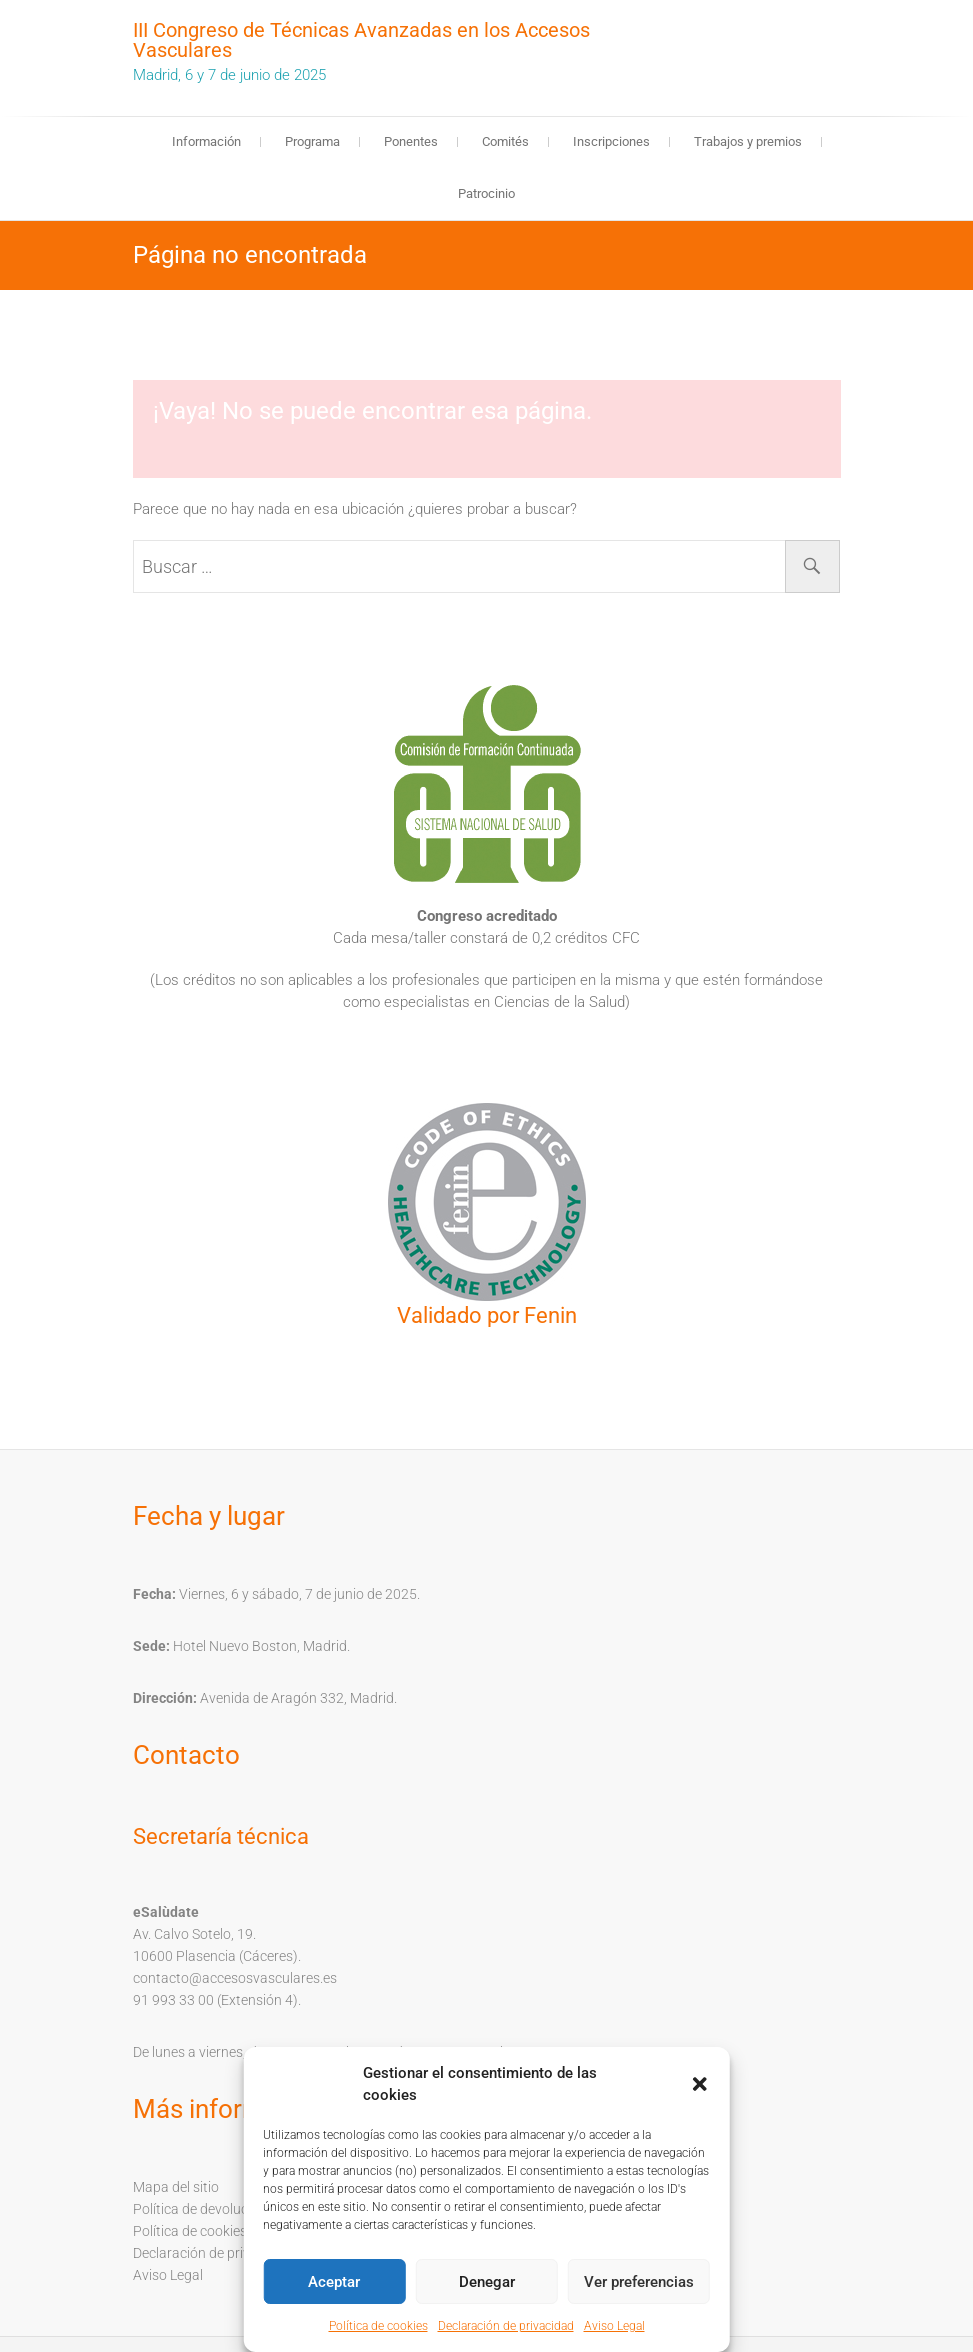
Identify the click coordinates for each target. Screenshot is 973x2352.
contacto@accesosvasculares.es (235, 1978)
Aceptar (334, 2282)
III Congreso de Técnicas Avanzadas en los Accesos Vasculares (361, 40)
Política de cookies (378, 2326)
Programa (312, 141)
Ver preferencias (639, 2282)
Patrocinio (486, 193)
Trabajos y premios (748, 141)
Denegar (487, 2282)
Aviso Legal (614, 2326)
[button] (700, 2084)
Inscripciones (611, 141)
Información (206, 141)
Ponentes (411, 141)
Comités (505, 141)
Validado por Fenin (487, 1315)
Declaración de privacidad (506, 2326)
